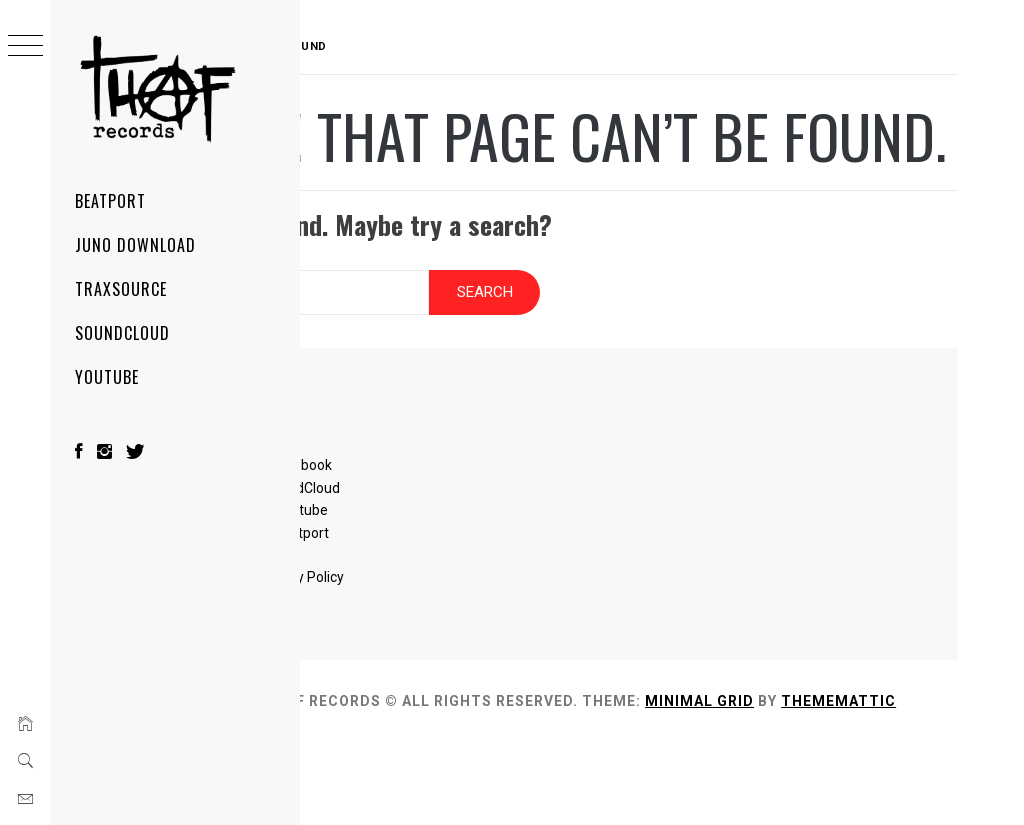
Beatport (110, 201)
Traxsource (121, 289)
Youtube (465, 571)
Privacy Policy (465, 638)
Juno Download (135, 245)
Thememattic (446, 783)
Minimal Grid (895, 761)
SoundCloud (122, 333)
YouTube (107, 377)
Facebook (464, 526)
